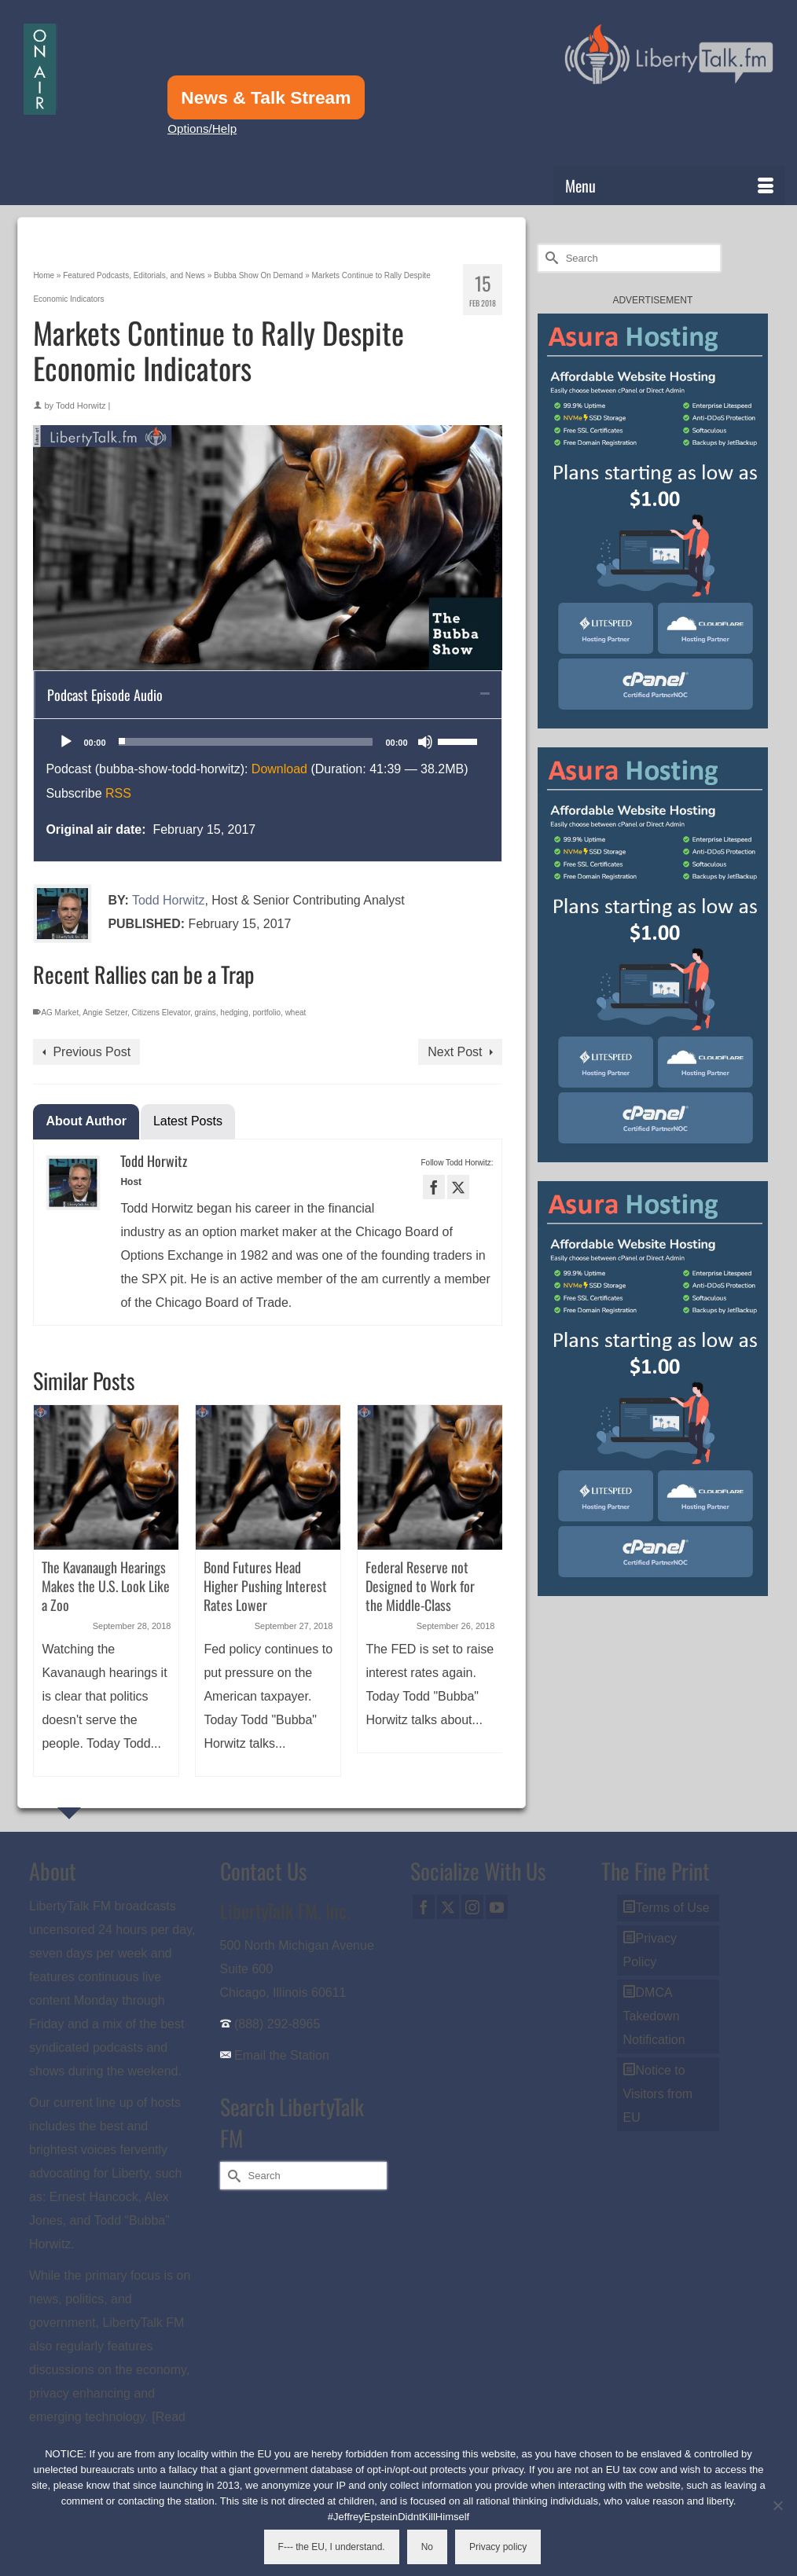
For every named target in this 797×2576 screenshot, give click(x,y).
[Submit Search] (549, 258)
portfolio (267, 1012)
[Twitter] (448, 1907)
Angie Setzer (105, 1012)
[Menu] (669, 185)
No (427, 2546)
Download (279, 769)
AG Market (60, 1012)
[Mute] (425, 742)
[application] (267, 742)
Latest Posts (187, 1121)
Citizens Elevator (160, 1012)
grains (205, 1012)
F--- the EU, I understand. (331, 2546)
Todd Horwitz (81, 405)
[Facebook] (424, 1907)
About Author (86, 1121)
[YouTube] (497, 1907)
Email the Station (281, 2055)
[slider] (246, 742)
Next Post (455, 1052)
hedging (234, 1012)
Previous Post (91, 1052)
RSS (118, 793)
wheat (296, 1012)
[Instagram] (472, 1907)
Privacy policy (498, 2546)
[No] (777, 2505)
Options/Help (202, 128)
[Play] (66, 742)
